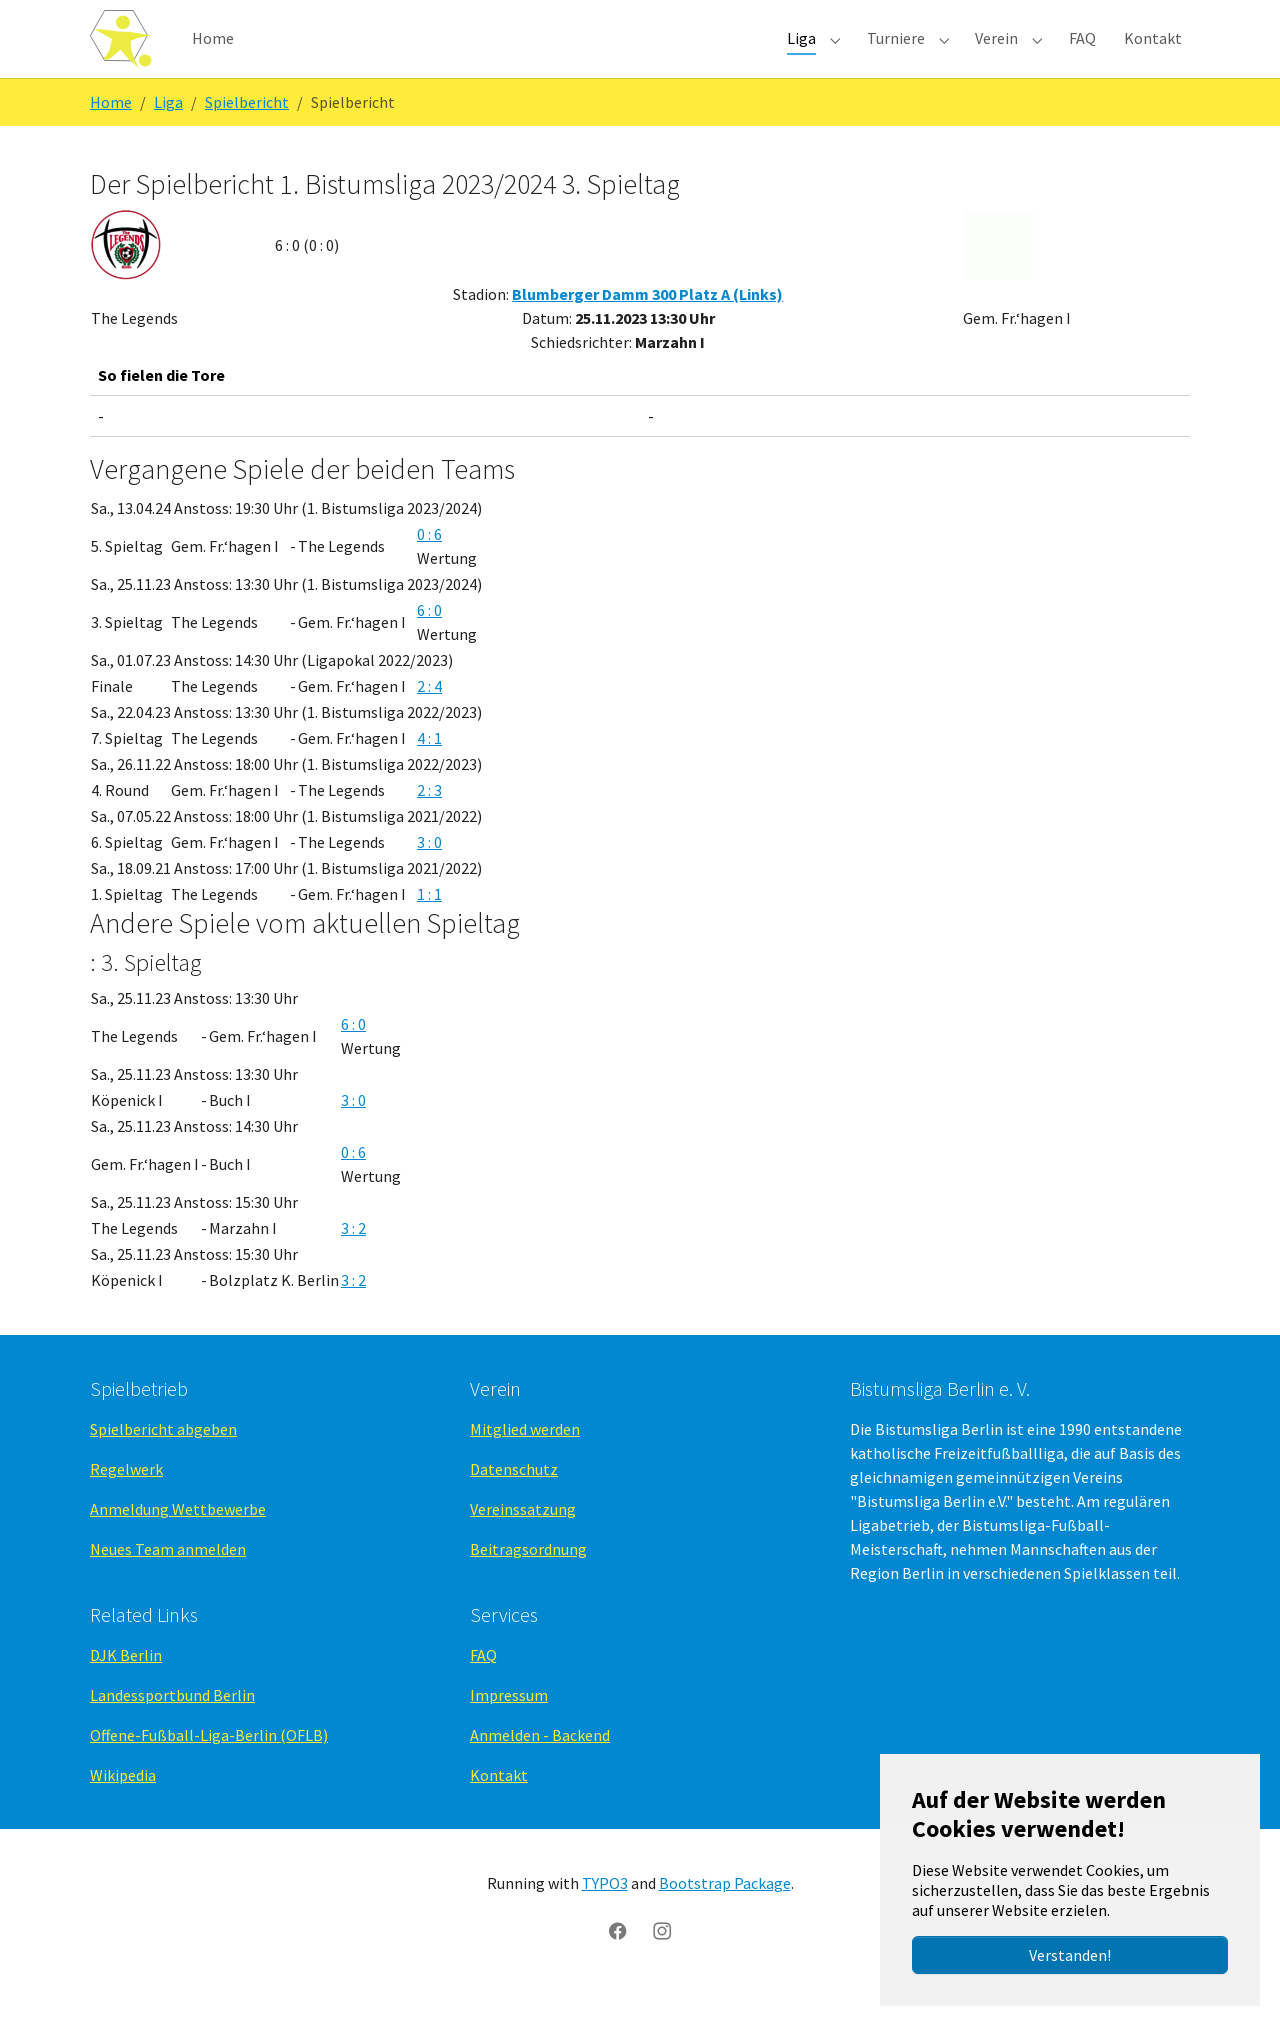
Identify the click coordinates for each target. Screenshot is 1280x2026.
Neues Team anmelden (168, 1582)
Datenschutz (514, 1502)
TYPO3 (605, 1916)
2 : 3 (429, 822)
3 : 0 (429, 874)
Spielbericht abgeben (163, 1462)
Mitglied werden (525, 1462)
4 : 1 (429, 770)
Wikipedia (123, 1808)
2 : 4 (429, 718)
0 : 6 (429, 566)
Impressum (509, 1728)
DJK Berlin (126, 1688)
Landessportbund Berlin (172, 1728)
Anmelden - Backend (540, 1768)
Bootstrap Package (725, 1916)
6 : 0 (429, 642)
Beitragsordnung (528, 1582)
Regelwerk (126, 1502)
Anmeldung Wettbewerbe (178, 1542)
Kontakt (499, 1808)
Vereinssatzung (523, 1542)
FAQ (483, 1688)
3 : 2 (353, 1261)
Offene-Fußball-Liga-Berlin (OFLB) (209, 1768)
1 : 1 (429, 926)
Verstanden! (1070, 1955)
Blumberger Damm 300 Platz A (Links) (647, 327)
